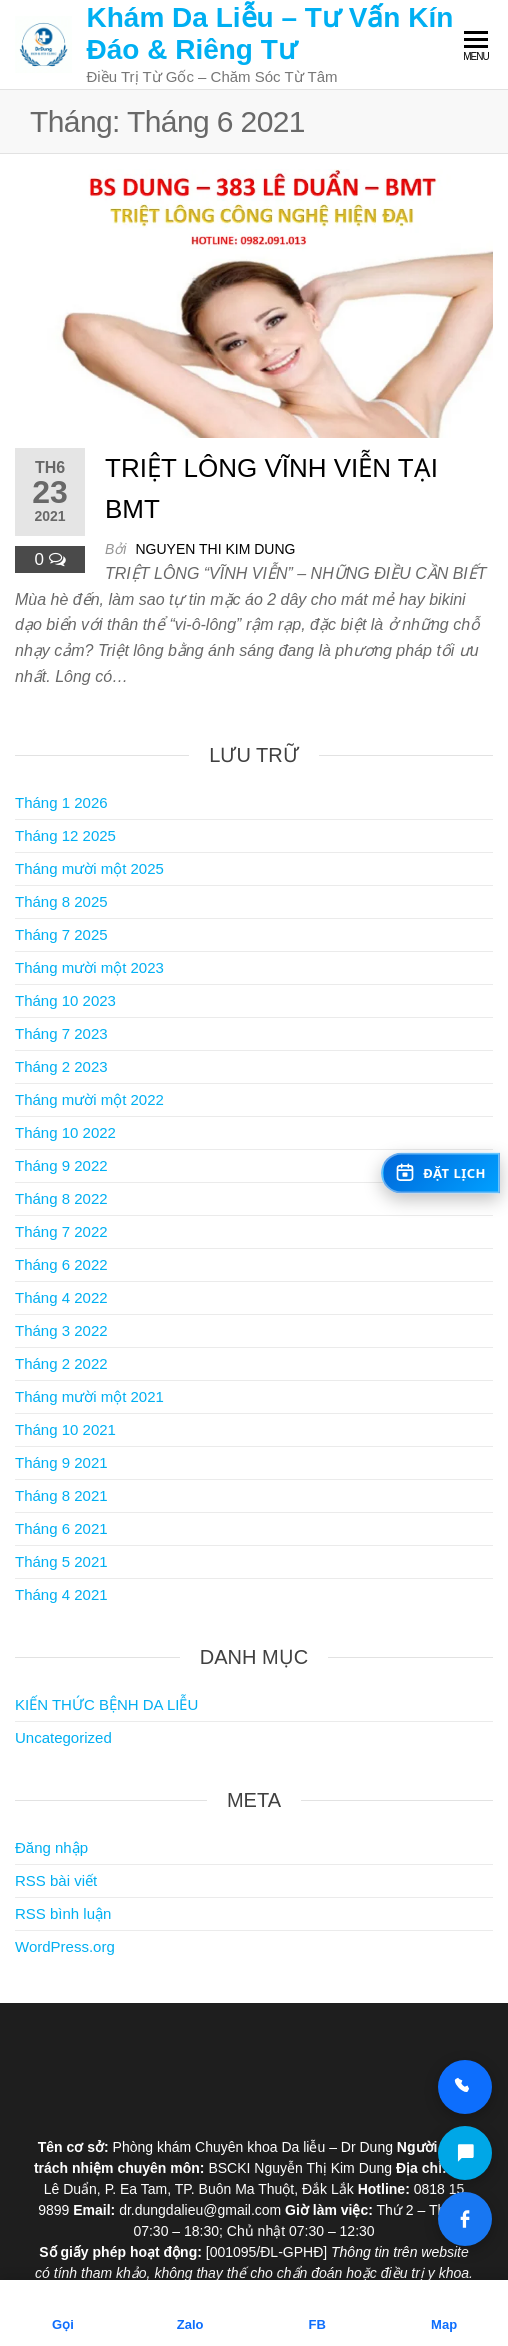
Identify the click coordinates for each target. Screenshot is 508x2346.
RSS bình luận (63, 1913)
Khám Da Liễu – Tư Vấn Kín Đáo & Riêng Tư (270, 33)
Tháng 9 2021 (61, 1462)
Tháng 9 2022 (61, 1165)
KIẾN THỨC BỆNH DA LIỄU (106, 1704)
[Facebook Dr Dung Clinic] (465, 2219)
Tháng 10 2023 (65, 1000)
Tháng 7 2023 (61, 1033)
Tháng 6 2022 (61, 1264)
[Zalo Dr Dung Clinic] (465, 2153)
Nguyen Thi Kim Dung (215, 549)
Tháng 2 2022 (61, 1363)
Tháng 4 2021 (61, 1594)
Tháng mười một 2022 (89, 1099)
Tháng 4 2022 (61, 1297)
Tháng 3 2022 (61, 1330)
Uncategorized (63, 1737)
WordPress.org (65, 1946)
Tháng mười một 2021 (89, 1396)
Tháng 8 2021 (61, 1495)
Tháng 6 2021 (61, 1528)
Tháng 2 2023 (61, 1066)
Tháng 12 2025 (65, 835)
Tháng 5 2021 (61, 1561)
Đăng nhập (51, 1847)
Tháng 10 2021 (65, 1429)
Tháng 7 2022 (61, 1231)
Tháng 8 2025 (61, 901)
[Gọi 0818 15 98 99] (465, 2087)
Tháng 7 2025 (61, 934)
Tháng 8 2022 (61, 1198)
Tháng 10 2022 (65, 1132)
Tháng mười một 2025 (89, 868)
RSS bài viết (56, 1880)
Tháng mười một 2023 (89, 967)
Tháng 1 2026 (61, 802)
